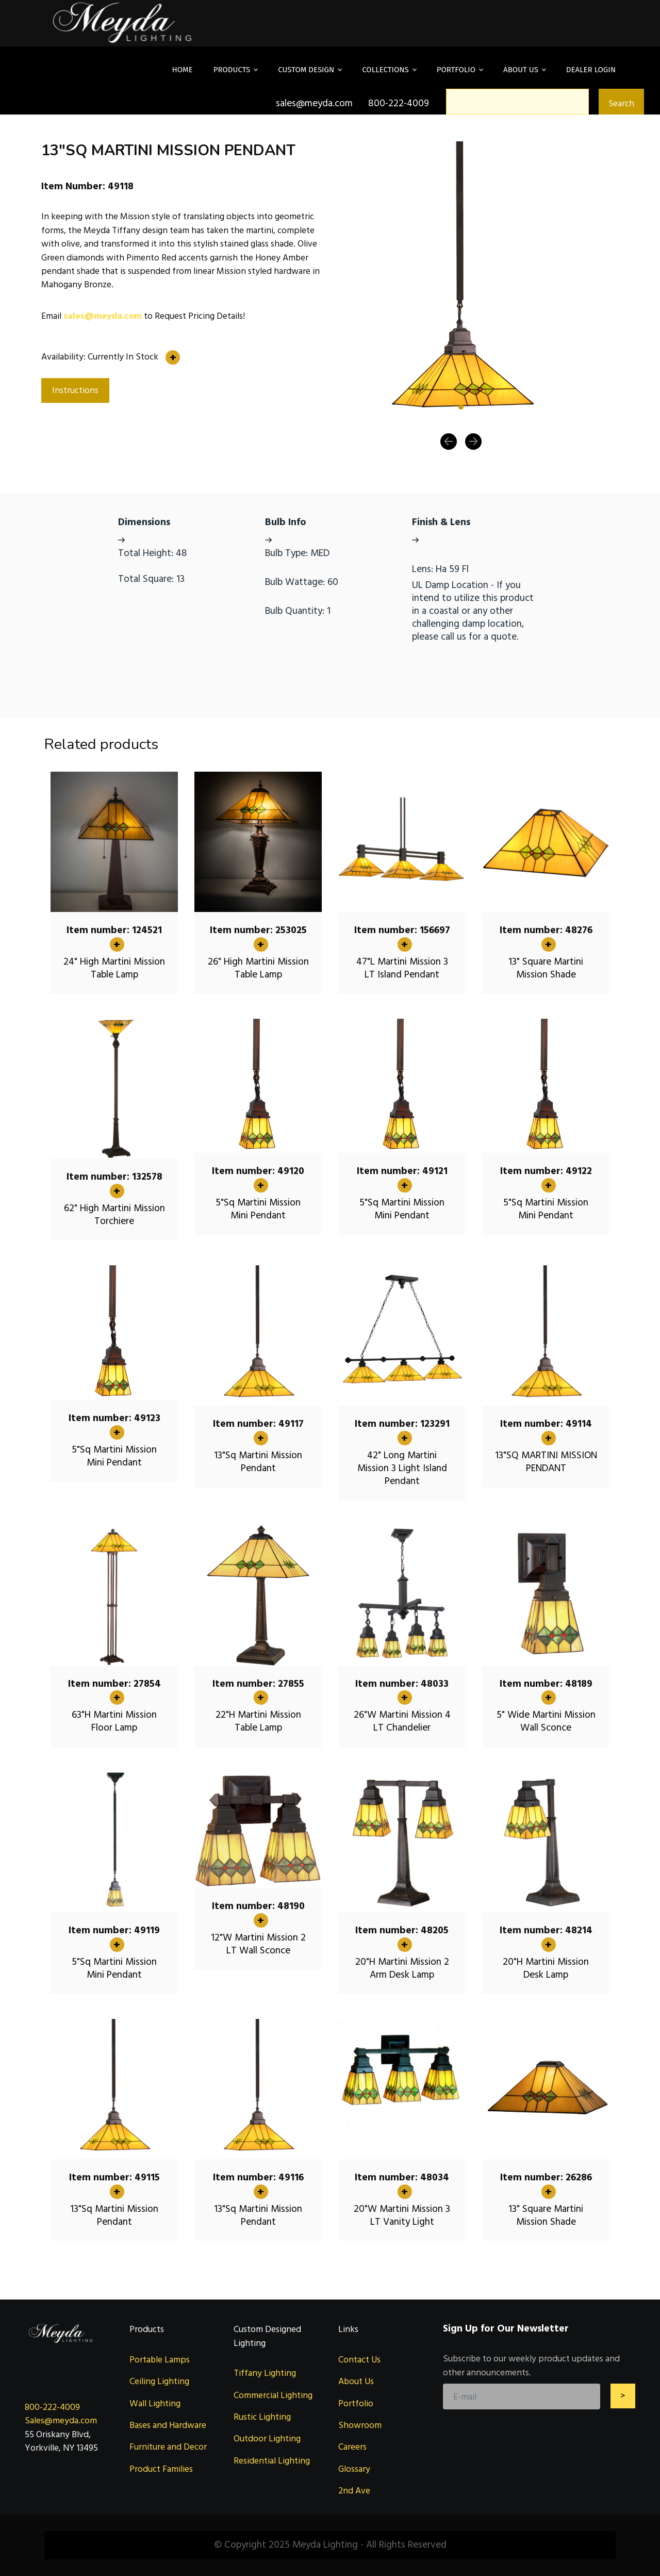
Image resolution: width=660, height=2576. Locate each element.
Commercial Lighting (273, 2395)
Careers (352, 2447)
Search (621, 103)
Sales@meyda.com (61, 2420)
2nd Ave (354, 2490)
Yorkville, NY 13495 (61, 2447)
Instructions (75, 390)
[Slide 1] (461, 407)
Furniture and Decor (168, 2447)
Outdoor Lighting (267, 2439)
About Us (524, 69)
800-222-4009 (52, 2407)
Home (182, 69)
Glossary (354, 2468)
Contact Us (359, 2359)
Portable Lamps (159, 2359)
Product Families (161, 2468)
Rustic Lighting (262, 2416)
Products (235, 69)
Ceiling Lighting (159, 2381)
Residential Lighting (272, 2460)
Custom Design (309, 69)
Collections (389, 69)
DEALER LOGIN (591, 69)
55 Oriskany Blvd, (58, 2434)
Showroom (360, 2425)
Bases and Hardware (167, 2425)
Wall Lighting (154, 2403)
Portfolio (460, 69)
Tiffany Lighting (265, 2373)
